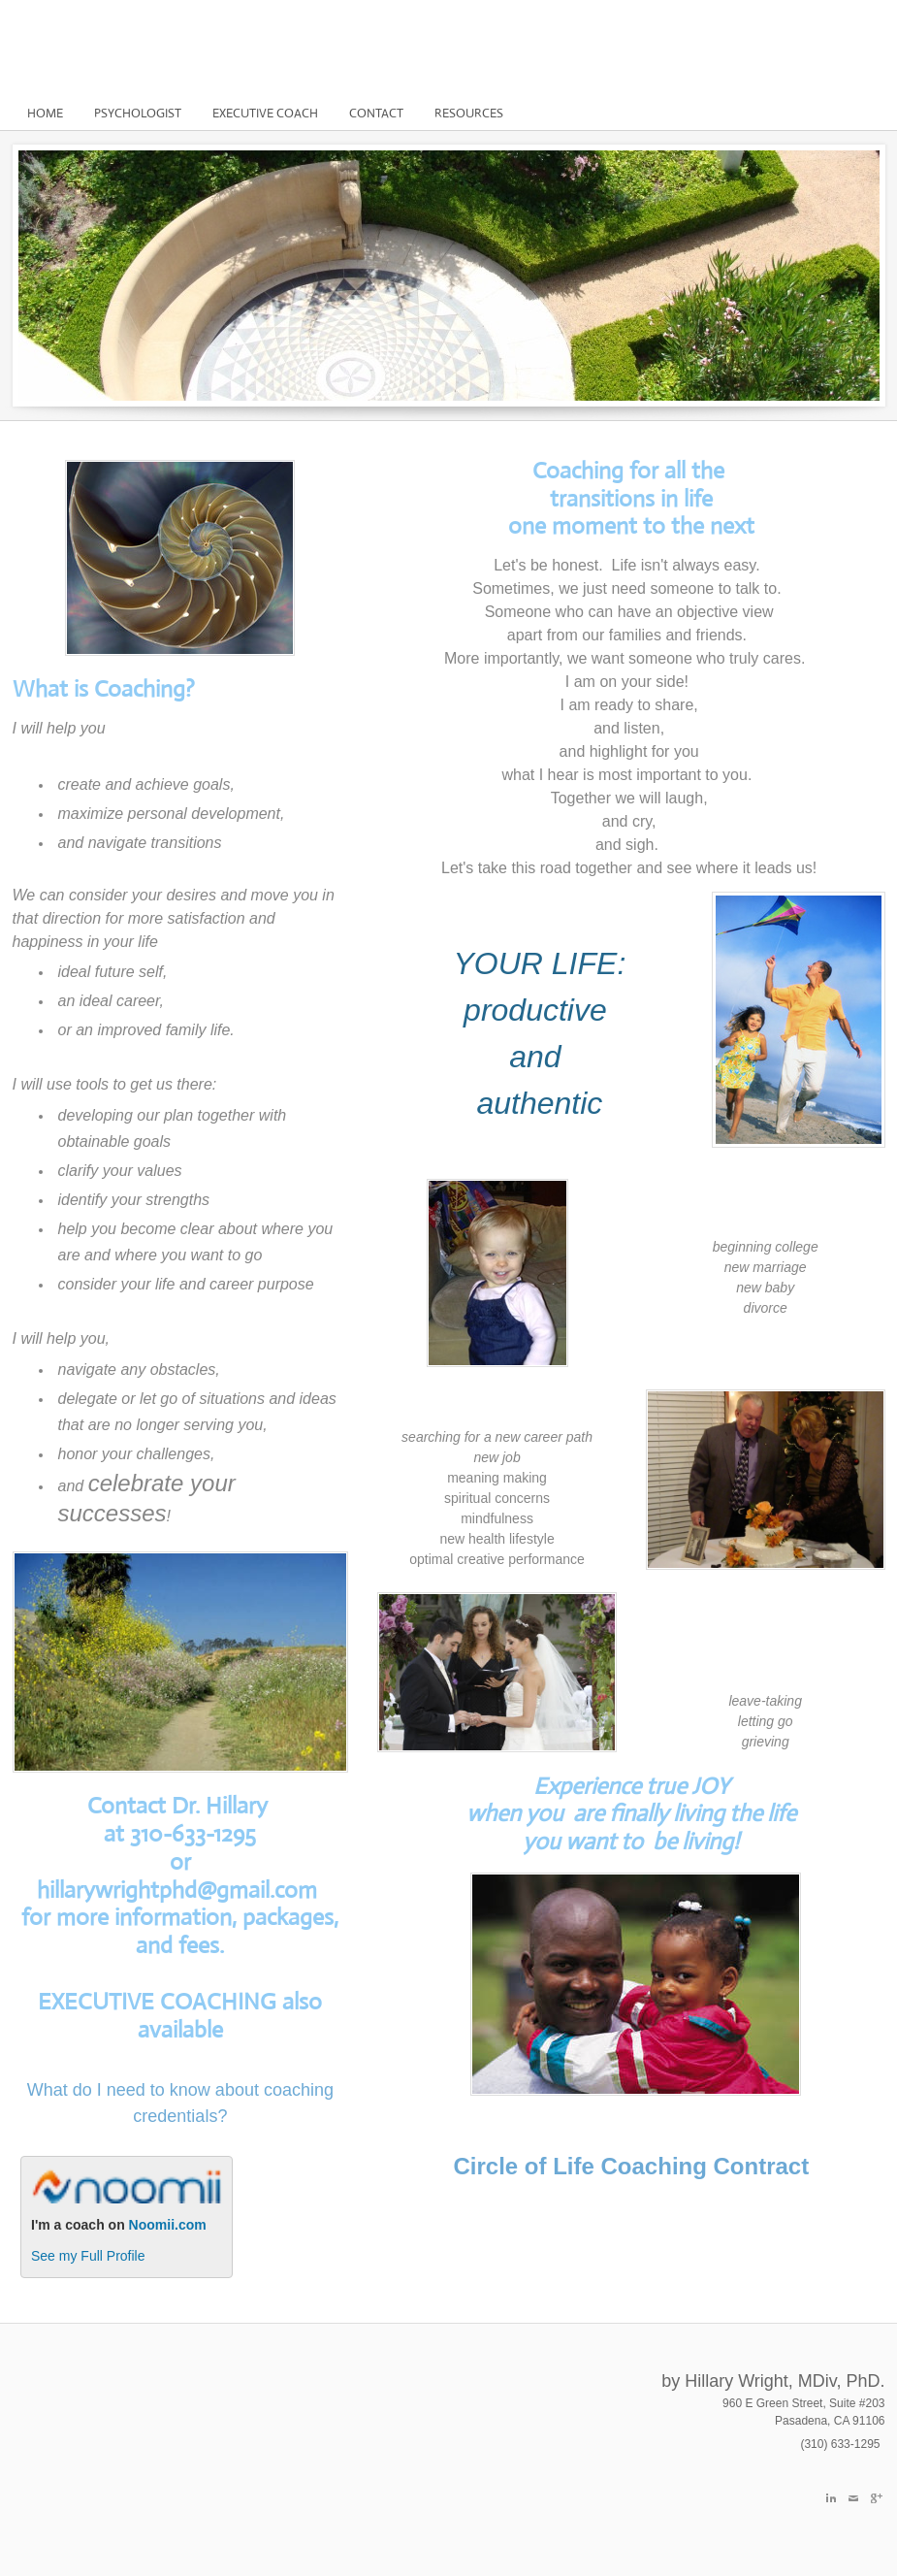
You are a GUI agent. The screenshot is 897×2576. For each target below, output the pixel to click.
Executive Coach (265, 113)
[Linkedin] (831, 2498)
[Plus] (875, 2498)
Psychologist (137, 113)
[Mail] (853, 2498)
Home (45, 113)
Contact (376, 113)
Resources (468, 113)
